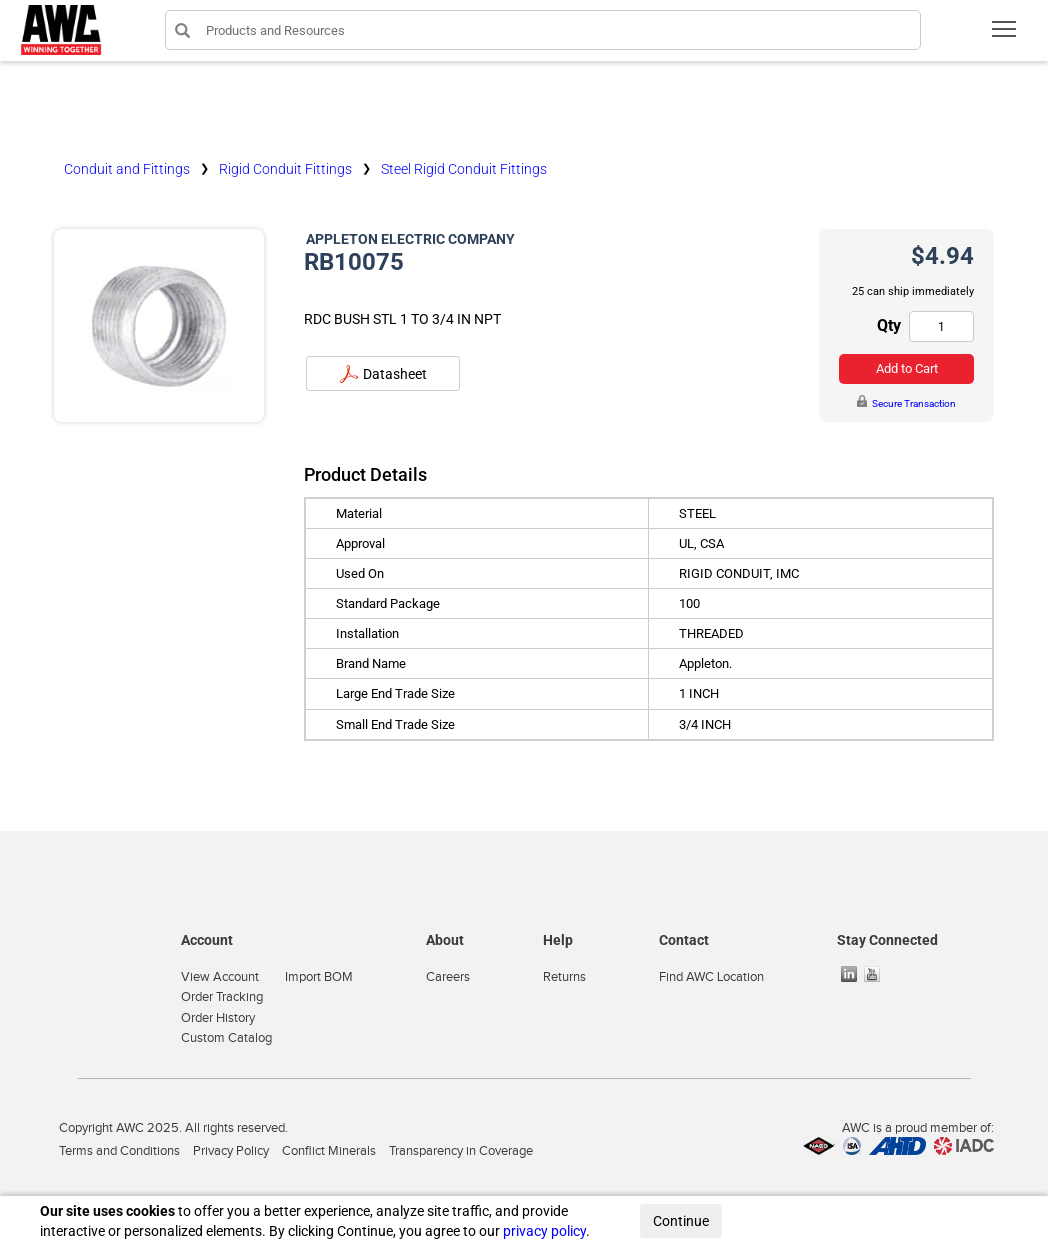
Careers (448, 977)
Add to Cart (907, 368)
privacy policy (544, 1231)
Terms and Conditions (119, 1151)
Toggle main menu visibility (1005, 35)
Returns (564, 977)
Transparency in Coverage (461, 1151)
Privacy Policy (231, 1151)
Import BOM (319, 977)
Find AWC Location (711, 977)
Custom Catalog (226, 1038)
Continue (681, 1221)
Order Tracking (222, 997)
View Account (220, 977)
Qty (889, 325)
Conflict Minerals (329, 1151)
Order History (218, 1018)
